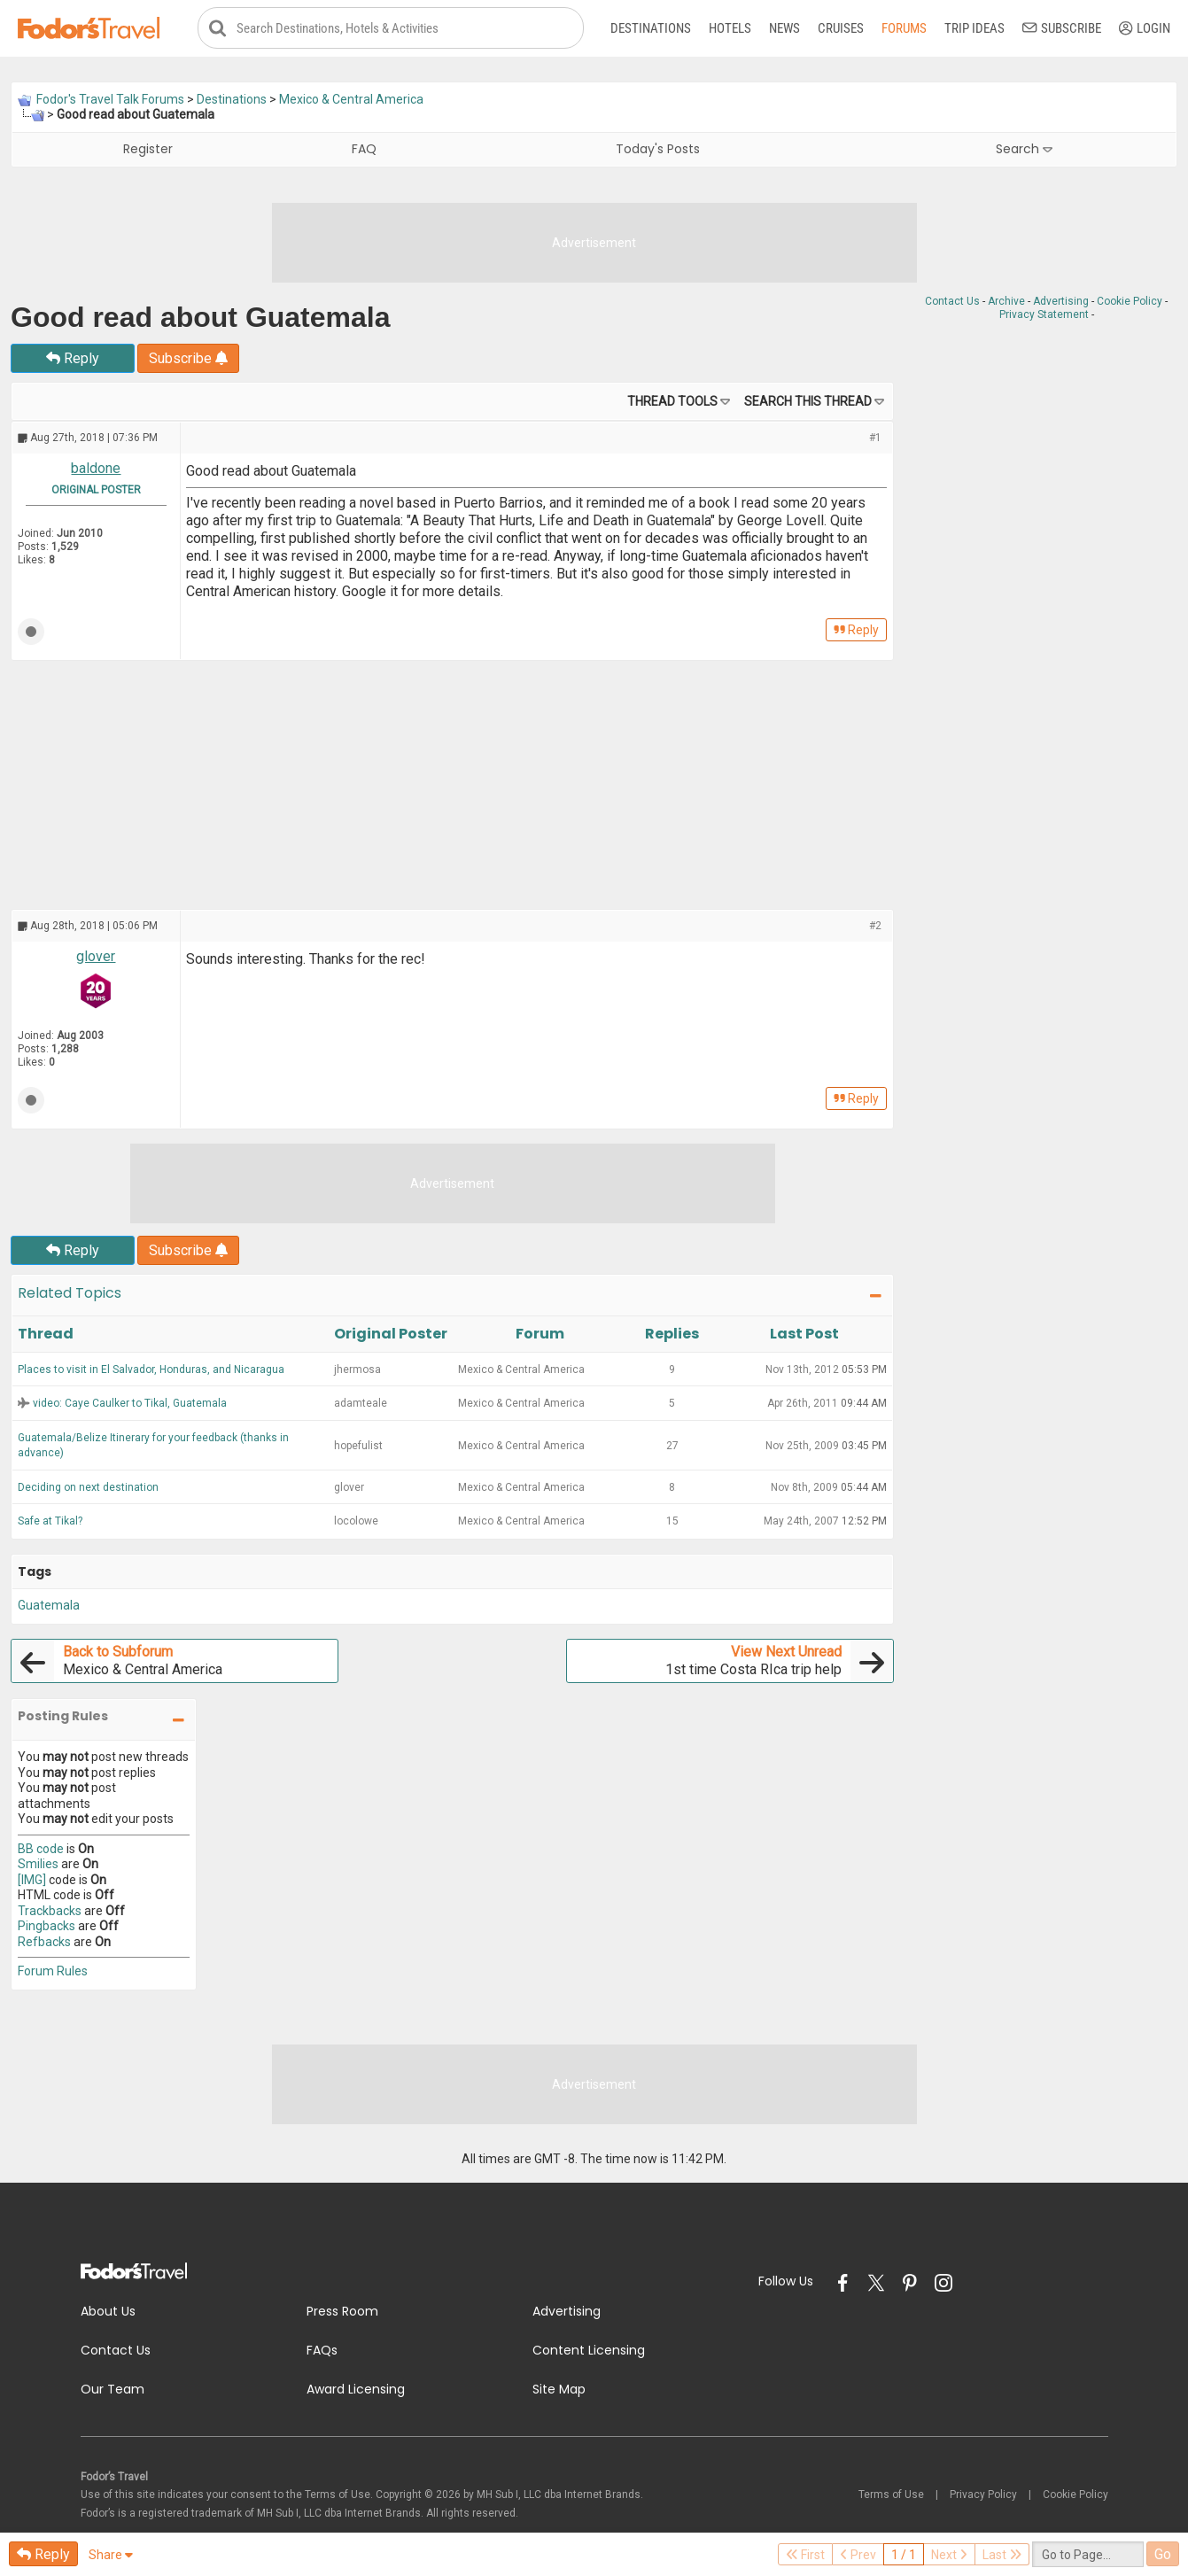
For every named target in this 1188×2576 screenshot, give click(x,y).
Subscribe (1061, 28)
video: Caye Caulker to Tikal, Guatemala (130, 1404)
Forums (904, 28)
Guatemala (49, 1606)
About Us (108, 2312)
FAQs (322, 2351)
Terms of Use (891, 2494)
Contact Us (952, 302)
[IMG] (32, 1880)
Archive (1006, 302)
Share (111, 2555)
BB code (41, 1849)
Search (1024, 150)
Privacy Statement (1044, 315)
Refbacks (44, 1942)
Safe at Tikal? (50, 1522)
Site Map (559, 2390)
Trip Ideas (974, 28)
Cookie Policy (1129, 302)
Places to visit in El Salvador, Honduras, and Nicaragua (151, 1369)
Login (1144, 28)
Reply (72, 359)
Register (148, 150)
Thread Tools (672, 402)
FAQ (364, 150)
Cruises (841, 28)
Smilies (38, 1865)
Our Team (112, 2390)
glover (95, 957)
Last (1001, 2555)
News (784, 28)
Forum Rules (53, 1972)
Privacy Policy (983, 2494)
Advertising (1061, 302)
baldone (95, 469)
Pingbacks (46, 1927)
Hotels (730, 28)
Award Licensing (356, 2390)
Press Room (342, 2312)
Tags (34, 1571)
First (805, 2555)
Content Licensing (588, 2351)
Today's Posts (658, 150)
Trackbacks (50, 1911)
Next (949, 2555)
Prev (858, 2555)
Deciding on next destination (88, 1487)
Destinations (650, 28)
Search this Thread (808, 402)
